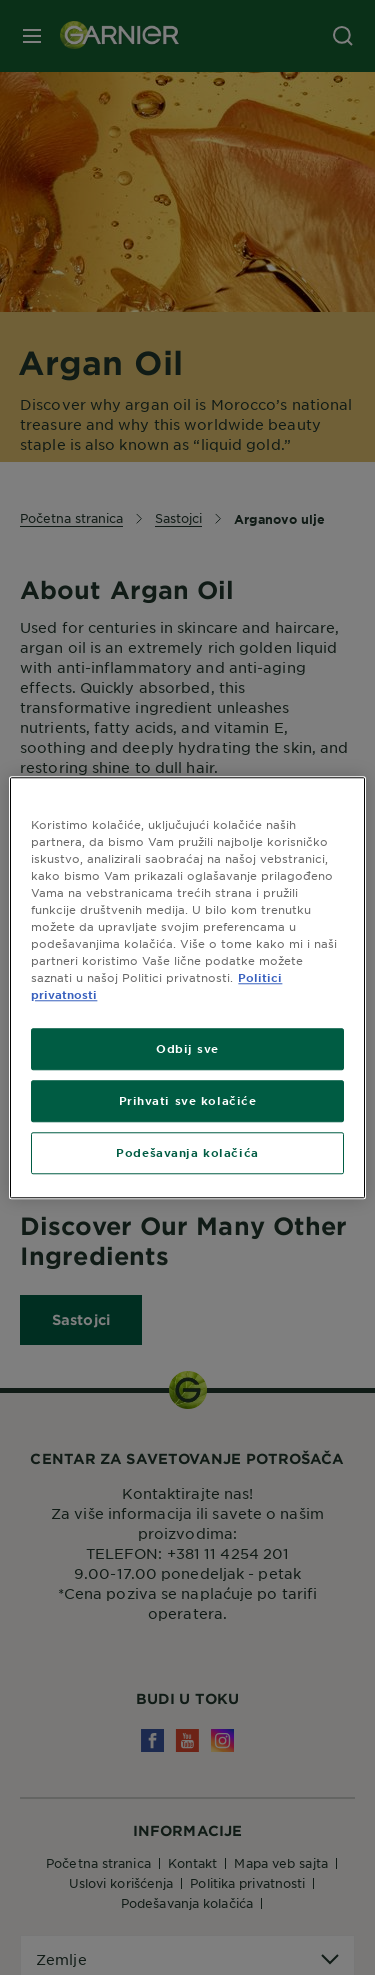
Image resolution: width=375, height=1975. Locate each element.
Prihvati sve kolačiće (188, 1100)
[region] (187, 987)
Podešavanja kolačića (187, 1152)
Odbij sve (187, 1048)
